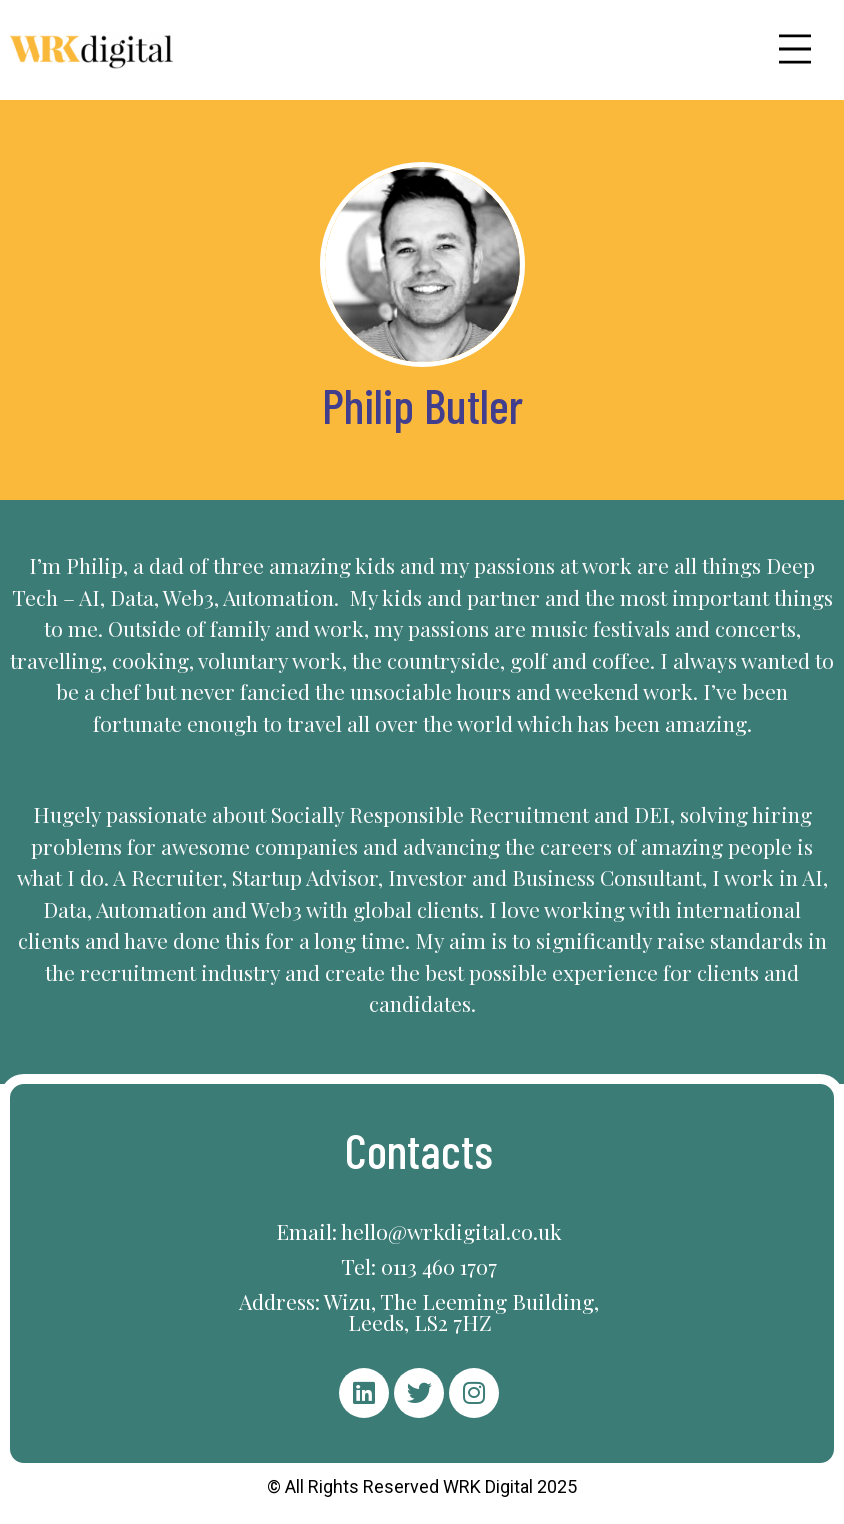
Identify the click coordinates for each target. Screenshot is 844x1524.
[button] (795, 49)
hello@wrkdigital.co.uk (451, 1231)
